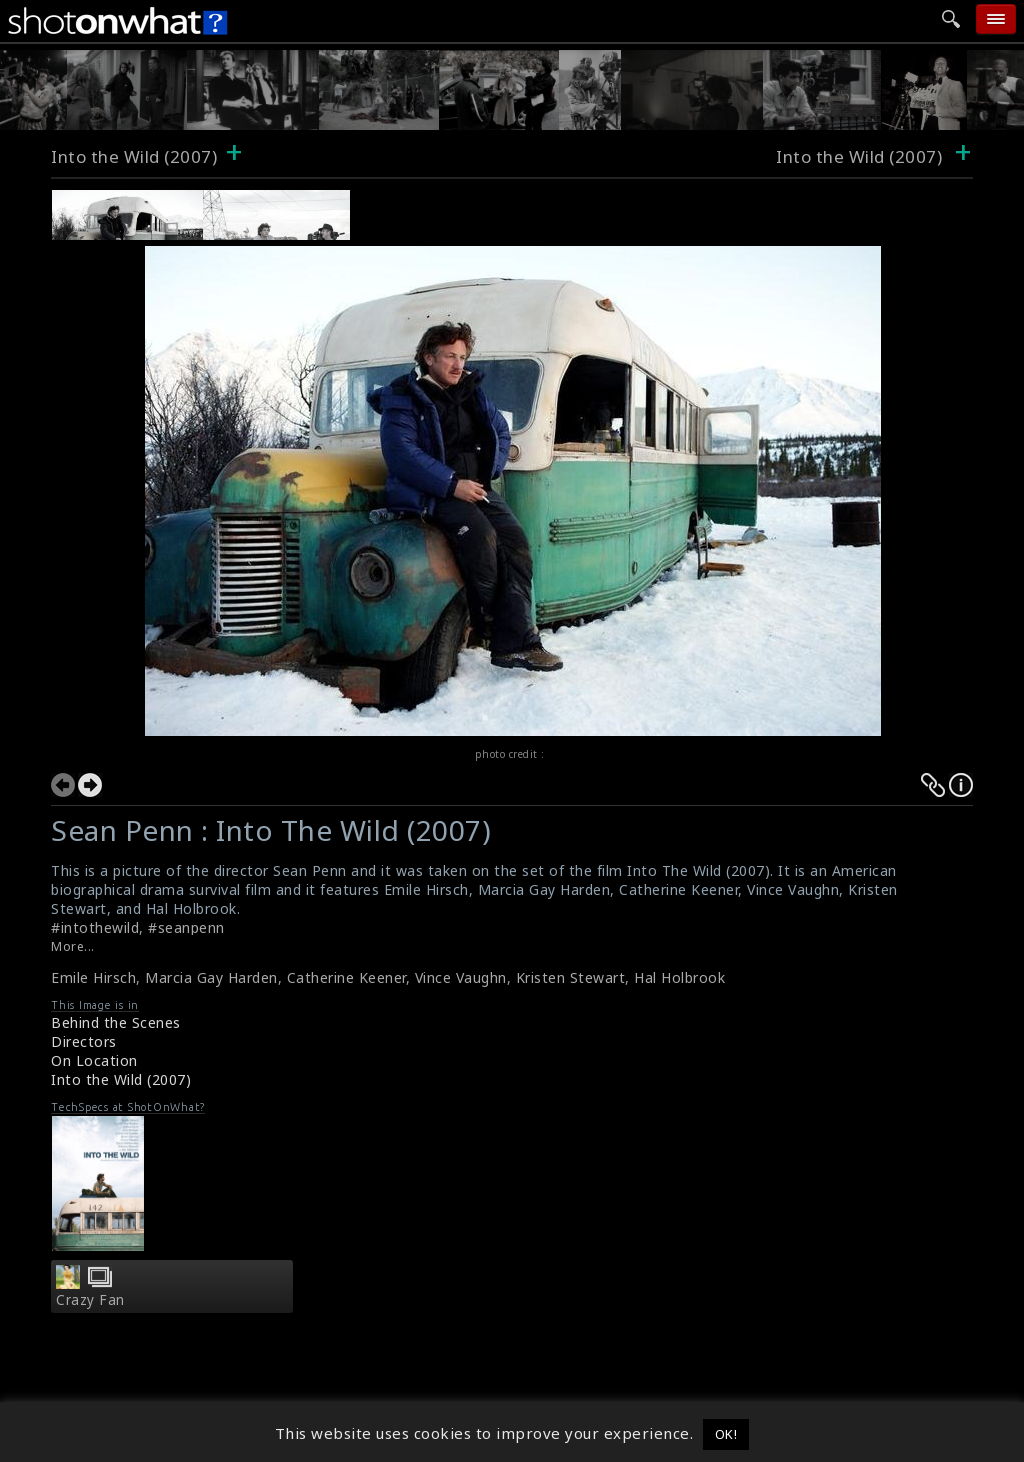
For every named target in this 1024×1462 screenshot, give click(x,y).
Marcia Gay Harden (211, 977)
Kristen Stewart (571, 977)
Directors (84, 1041)
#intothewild (95, 927)
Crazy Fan (90, 1300)
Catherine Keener (346, 977)
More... (73, 946)
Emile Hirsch (93, 977)
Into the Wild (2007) (134, 156)
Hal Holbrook (679, 977)
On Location (94, 1060)
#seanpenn (186, 927)
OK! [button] (726, 1434)
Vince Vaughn (461, 977)
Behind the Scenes (116, 1022)
